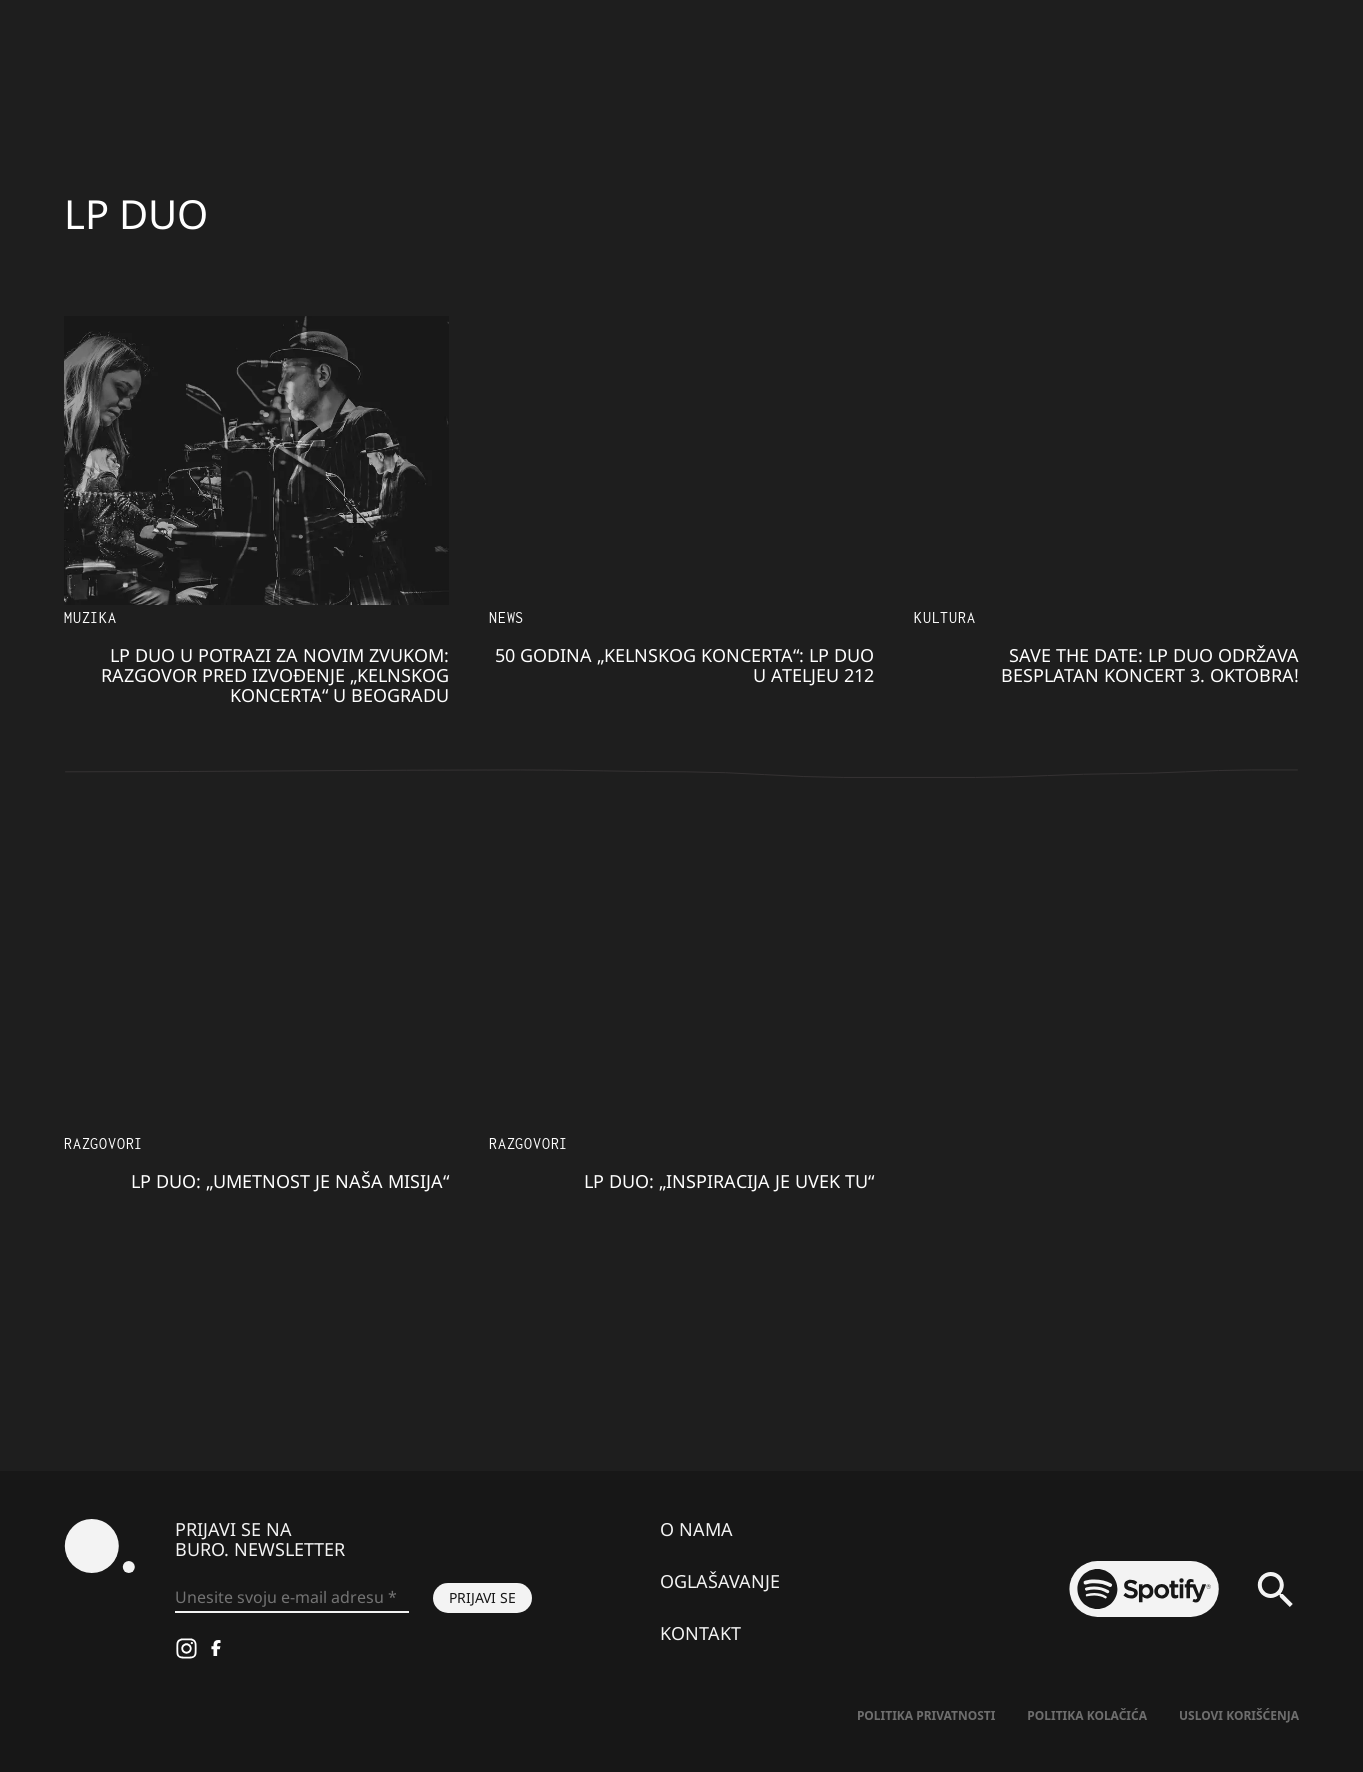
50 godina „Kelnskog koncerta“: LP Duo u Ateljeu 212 (684, 665)
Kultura (945, 617)
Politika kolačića (1087, 1715)
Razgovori (103, 1143)
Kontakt (700, 1633)
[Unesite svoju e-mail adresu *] (292, 1598)
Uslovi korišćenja (1239, 1715)
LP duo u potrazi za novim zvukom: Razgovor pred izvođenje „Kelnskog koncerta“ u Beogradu (275, 675)
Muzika (90, 617)
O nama (696, 1529)
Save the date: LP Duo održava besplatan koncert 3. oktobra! (1150, 665)
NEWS (506, 617)
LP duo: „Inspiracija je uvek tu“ (729, 1181)
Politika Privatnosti (926, 1715)
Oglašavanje (720, 1581)
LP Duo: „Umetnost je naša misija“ (290, 1181)
